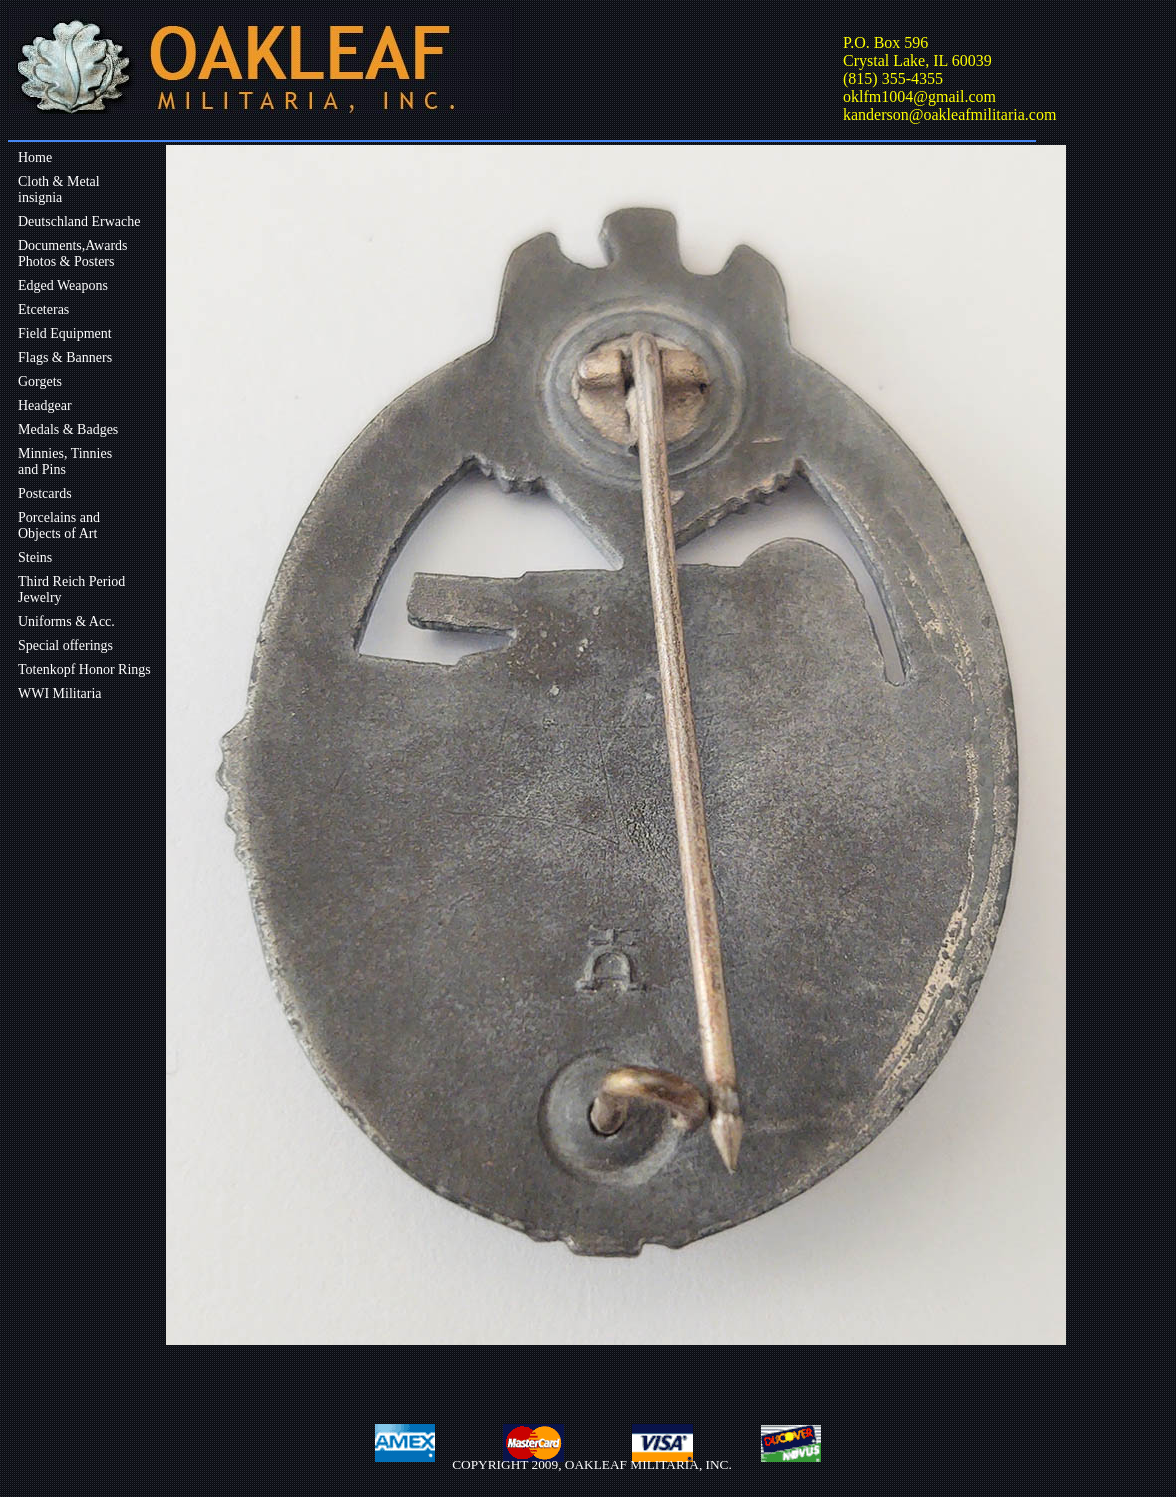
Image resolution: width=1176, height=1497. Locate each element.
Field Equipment (65, 333)
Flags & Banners (65, 357)
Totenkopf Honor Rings (84, 669)
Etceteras (43, 309)
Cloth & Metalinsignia (59, 189)
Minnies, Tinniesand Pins (65, 461)
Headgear (45, 405)
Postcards (45, 493)
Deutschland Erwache (79, 221)
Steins (35, 557)
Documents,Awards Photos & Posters (73, 253)
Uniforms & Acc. (66, 621)
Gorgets (40, 381)
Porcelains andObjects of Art (59, 525)
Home (35, 157)
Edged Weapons (63, 285)
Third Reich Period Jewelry (71, 589)
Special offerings (65, 645)
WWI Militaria (60, 693)
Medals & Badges (68, 429)
